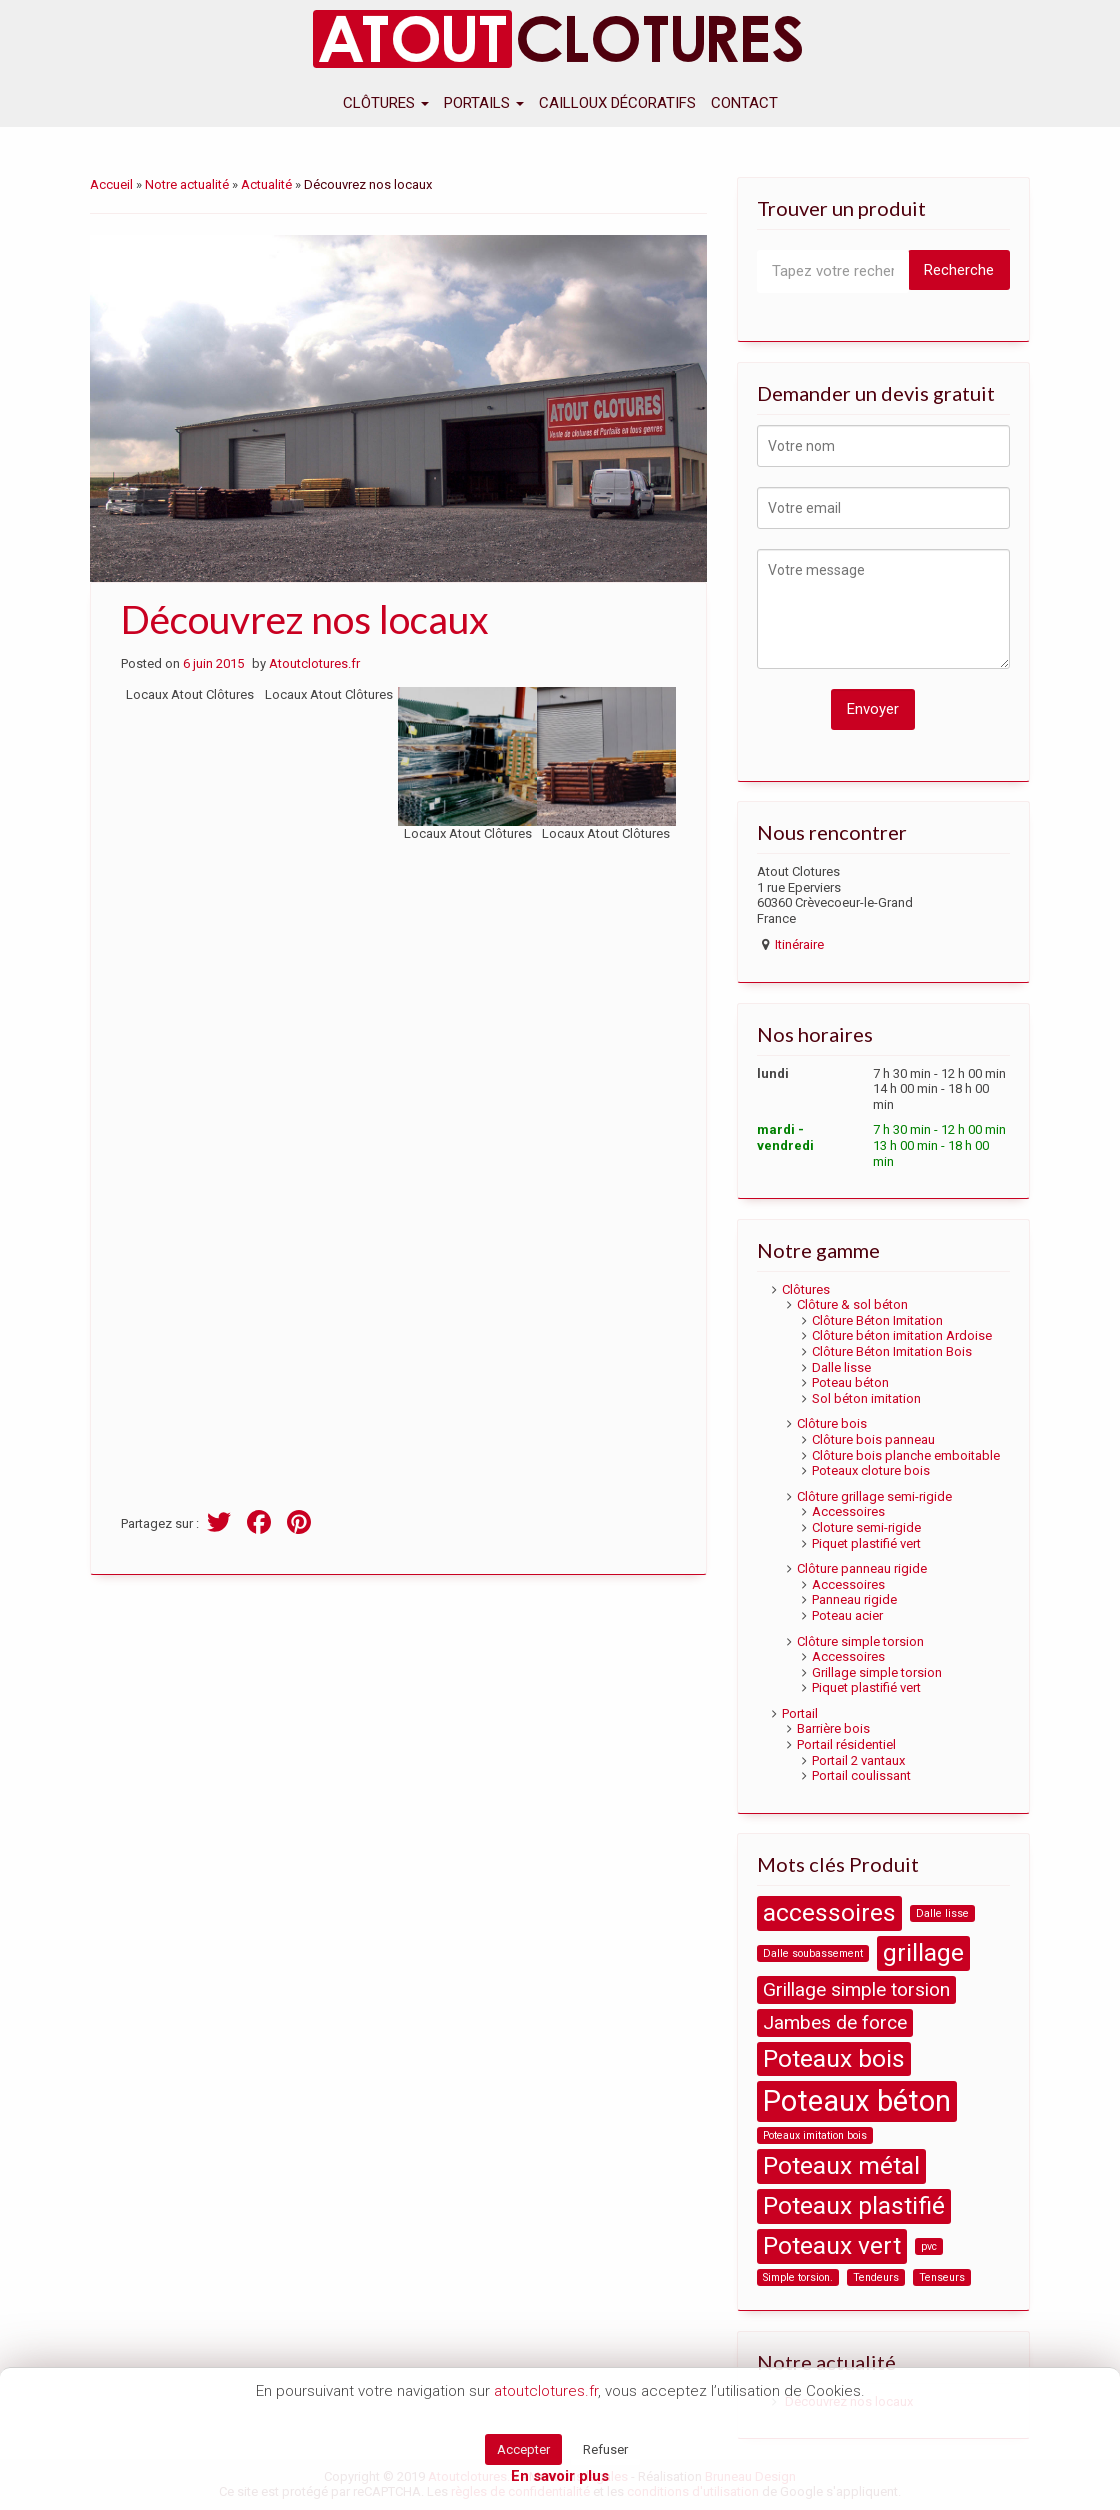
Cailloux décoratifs (617, 103)
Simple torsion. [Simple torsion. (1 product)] (798, 2277)
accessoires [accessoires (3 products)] (829, 1912)
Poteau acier (847, 1615)
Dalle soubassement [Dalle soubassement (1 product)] (813, 1953)
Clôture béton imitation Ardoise (902, 1335)
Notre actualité (187, 184)
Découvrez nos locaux (305, 619)
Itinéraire (799, 944)
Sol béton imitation (866, 1398)
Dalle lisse (841, 1367)
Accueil (111, 184)
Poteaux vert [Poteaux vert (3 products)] (832, 2245)
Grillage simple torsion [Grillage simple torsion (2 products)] (856, 1989)
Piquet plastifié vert (866, 1543)
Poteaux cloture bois (871, 1470)
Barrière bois (833, 1728)
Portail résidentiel (846, 1744)
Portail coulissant (861, 1775)
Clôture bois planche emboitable (906, 1455)
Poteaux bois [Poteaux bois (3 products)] (834, 2058)
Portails (484, 103)
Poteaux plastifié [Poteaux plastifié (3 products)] (854, 2205)
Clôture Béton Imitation (877, 1320)
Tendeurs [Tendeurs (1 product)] (876, 2277)
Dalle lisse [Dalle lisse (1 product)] (942, 1913)
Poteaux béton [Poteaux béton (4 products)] (857, 2101)
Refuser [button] (605, 2449)
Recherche (959, 270)
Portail (800, 1713)
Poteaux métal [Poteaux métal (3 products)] (841, 2165)
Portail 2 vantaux (858, 1760)
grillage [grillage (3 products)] (923, 1952)
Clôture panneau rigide (862, 1568)
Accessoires (848, 1511)
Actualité (266, 184)
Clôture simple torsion (860, 1641)
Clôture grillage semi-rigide (874, 1496)
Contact (744, 103)
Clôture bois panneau (873, 1439)
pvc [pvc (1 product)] (929, 2246)
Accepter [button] (523, 2449)
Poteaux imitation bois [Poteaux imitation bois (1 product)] (815, 2135)
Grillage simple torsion (877, 1672)
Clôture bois (832, 1423)
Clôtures (386, 103)
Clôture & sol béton (852, 1304)
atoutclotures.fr (546, 2391)
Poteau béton (850, 1382)
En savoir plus (560, 2476)
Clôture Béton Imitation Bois (892, 1351)
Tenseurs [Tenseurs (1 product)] (942, 2277)
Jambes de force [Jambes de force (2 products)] (835, 2022)
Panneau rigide (854, 1599)
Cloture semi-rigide (866, 1527)
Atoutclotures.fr (314, 663)
